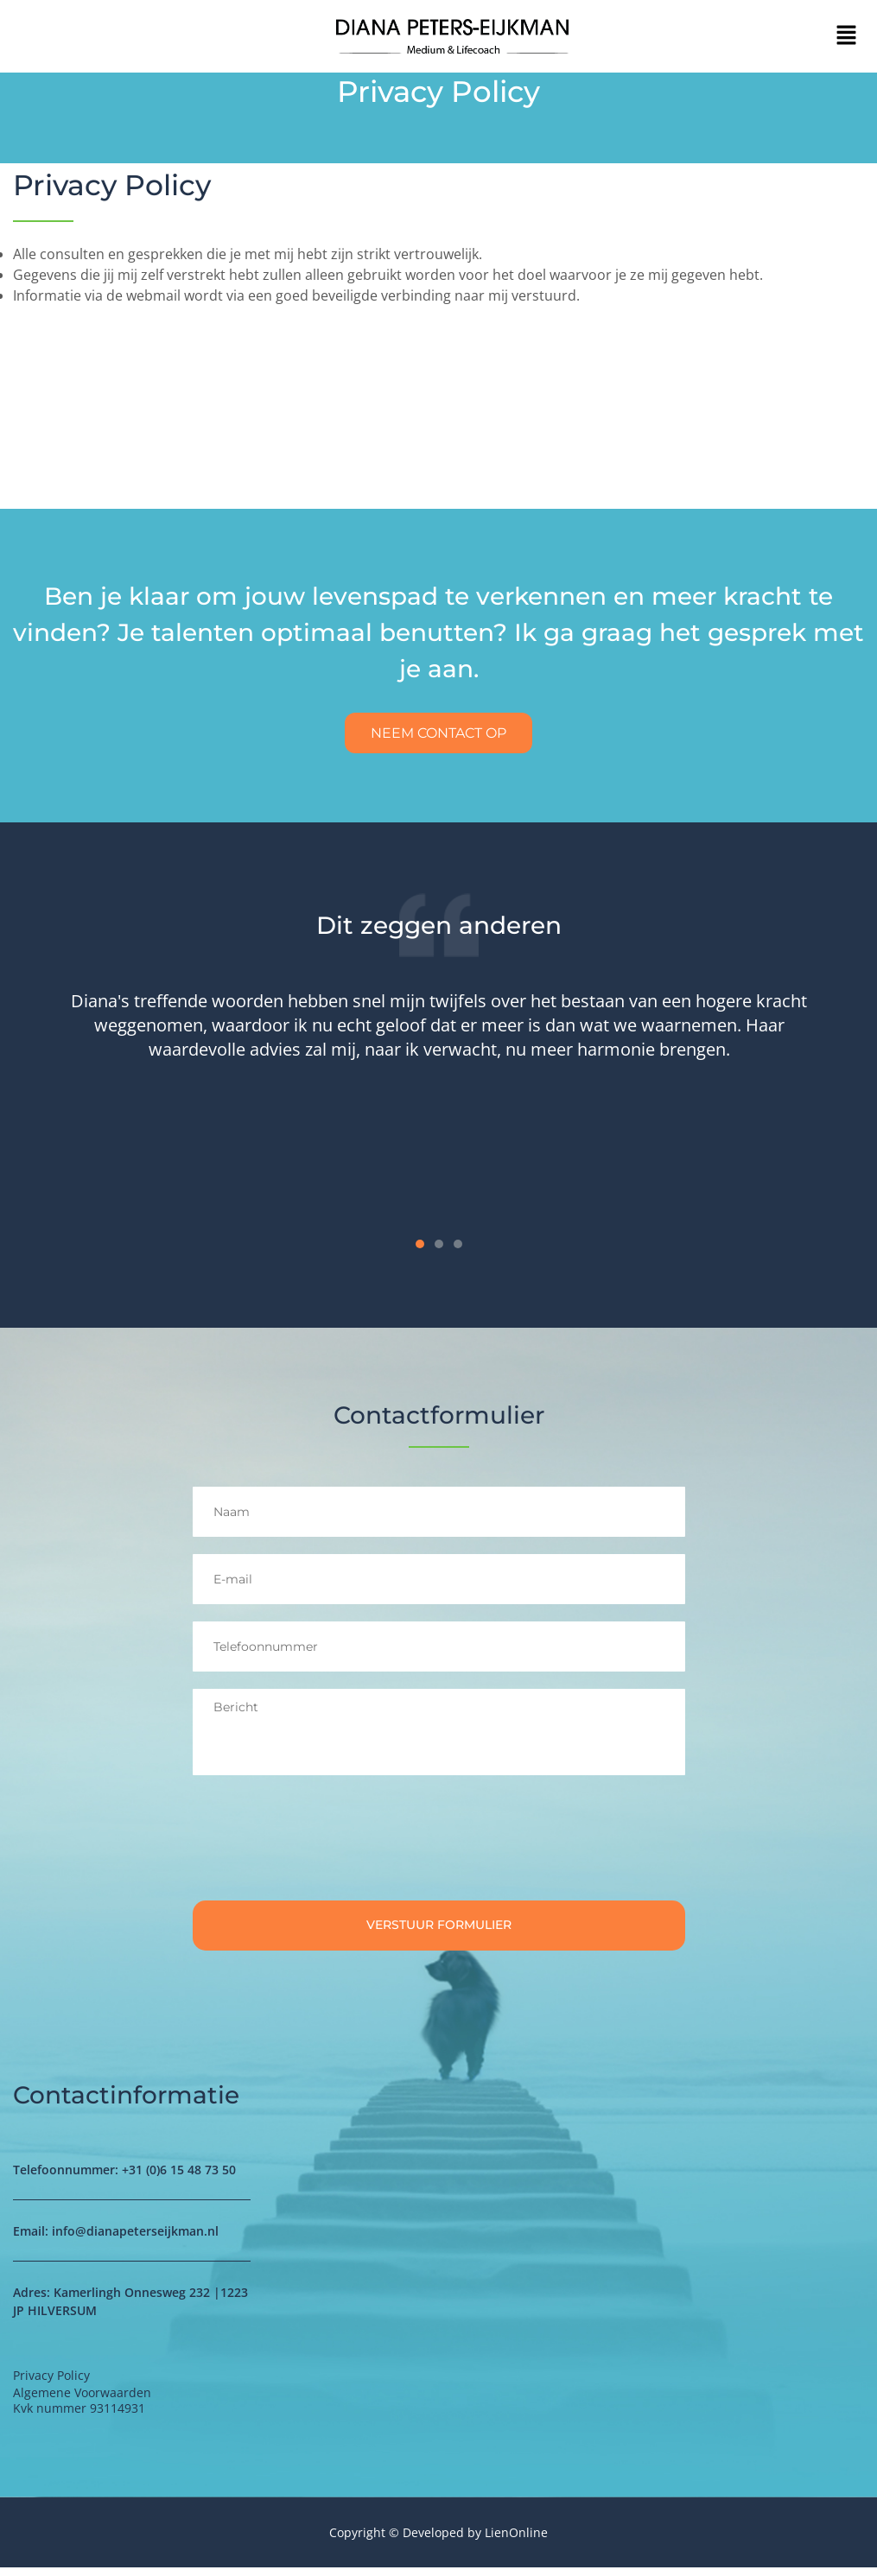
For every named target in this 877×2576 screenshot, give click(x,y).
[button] (846, 36)
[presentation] (324, 1847)
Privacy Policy (114, 185)
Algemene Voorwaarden (82, 2400)
